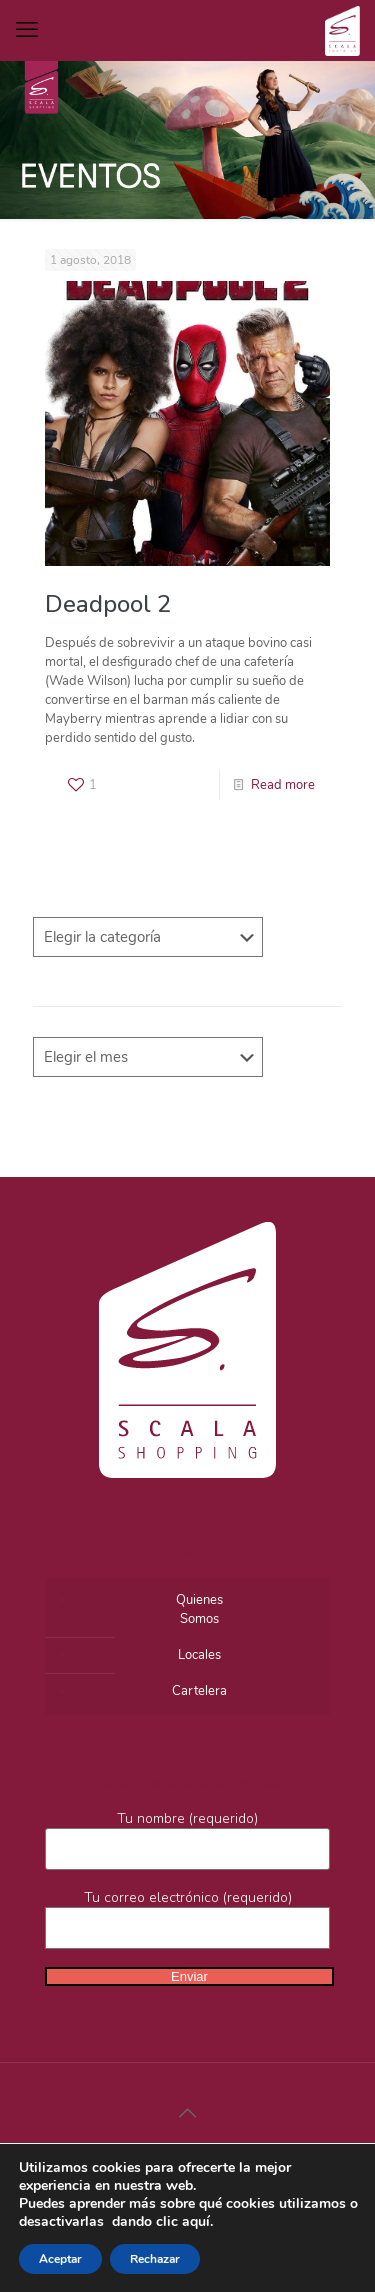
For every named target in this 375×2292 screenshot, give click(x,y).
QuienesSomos (199, 1609)
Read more (283, 785)
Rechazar (155, 2259)
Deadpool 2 (108, 604)
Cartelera (199, 1691)
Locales (199, 1655)
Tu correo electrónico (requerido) (187, 1918)
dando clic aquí (161, 2222)
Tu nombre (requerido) (187, 1839)
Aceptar (60, 2259)
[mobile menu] (27, 30)
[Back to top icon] (188, 2114)
